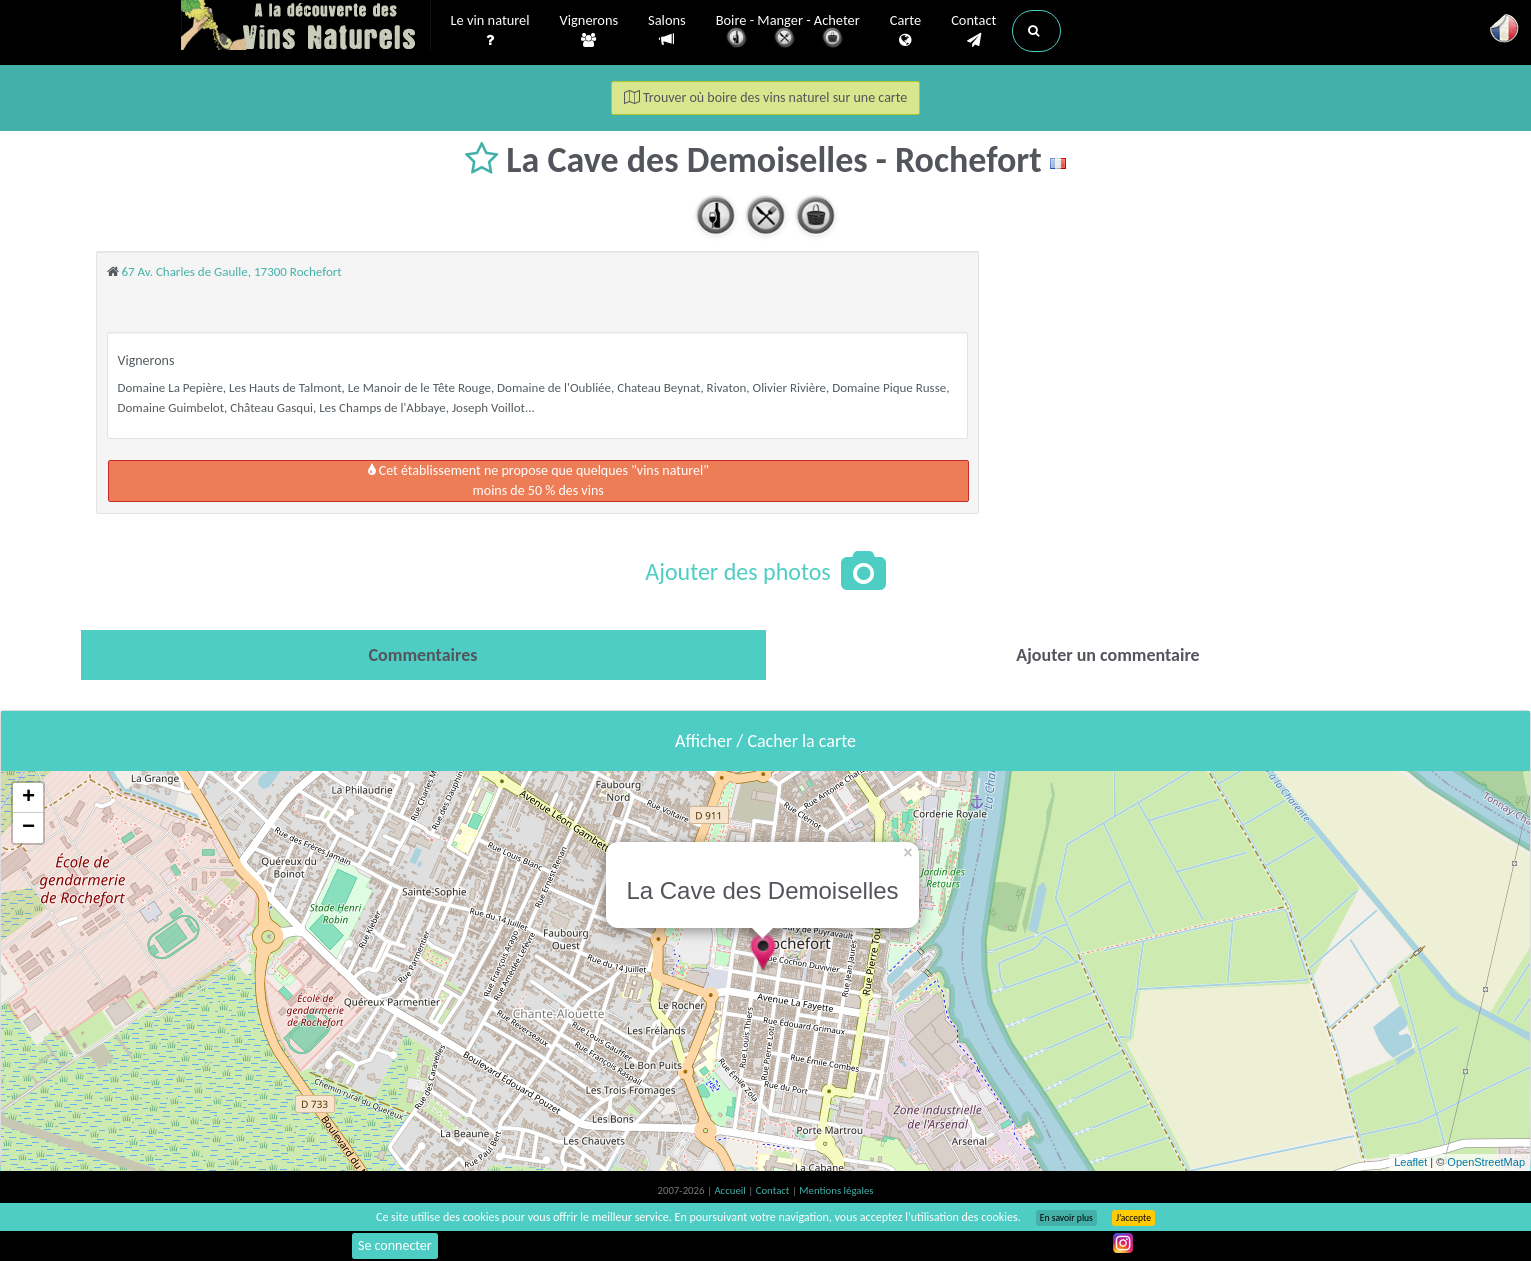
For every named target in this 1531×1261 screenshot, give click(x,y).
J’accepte (1133, 1218)
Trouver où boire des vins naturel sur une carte (766, 97)
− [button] (28, 828)
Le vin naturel (490, 31)
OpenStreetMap (1486, 1162)
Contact (973, 31)
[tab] (423, 655)
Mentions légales (836, 1190)
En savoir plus (1066, 1218)
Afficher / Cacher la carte (765, 741)
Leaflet (1410, 1162)
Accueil (731, 1190)
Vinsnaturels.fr (306, 27)
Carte (905, 31)
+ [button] (28, 798)
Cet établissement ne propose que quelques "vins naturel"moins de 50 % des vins (538, 480)
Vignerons (589, 31)
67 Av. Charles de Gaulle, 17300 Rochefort (231, 271)
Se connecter (395, 1245)
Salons (667, 30)
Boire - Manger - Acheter (788, 32)
